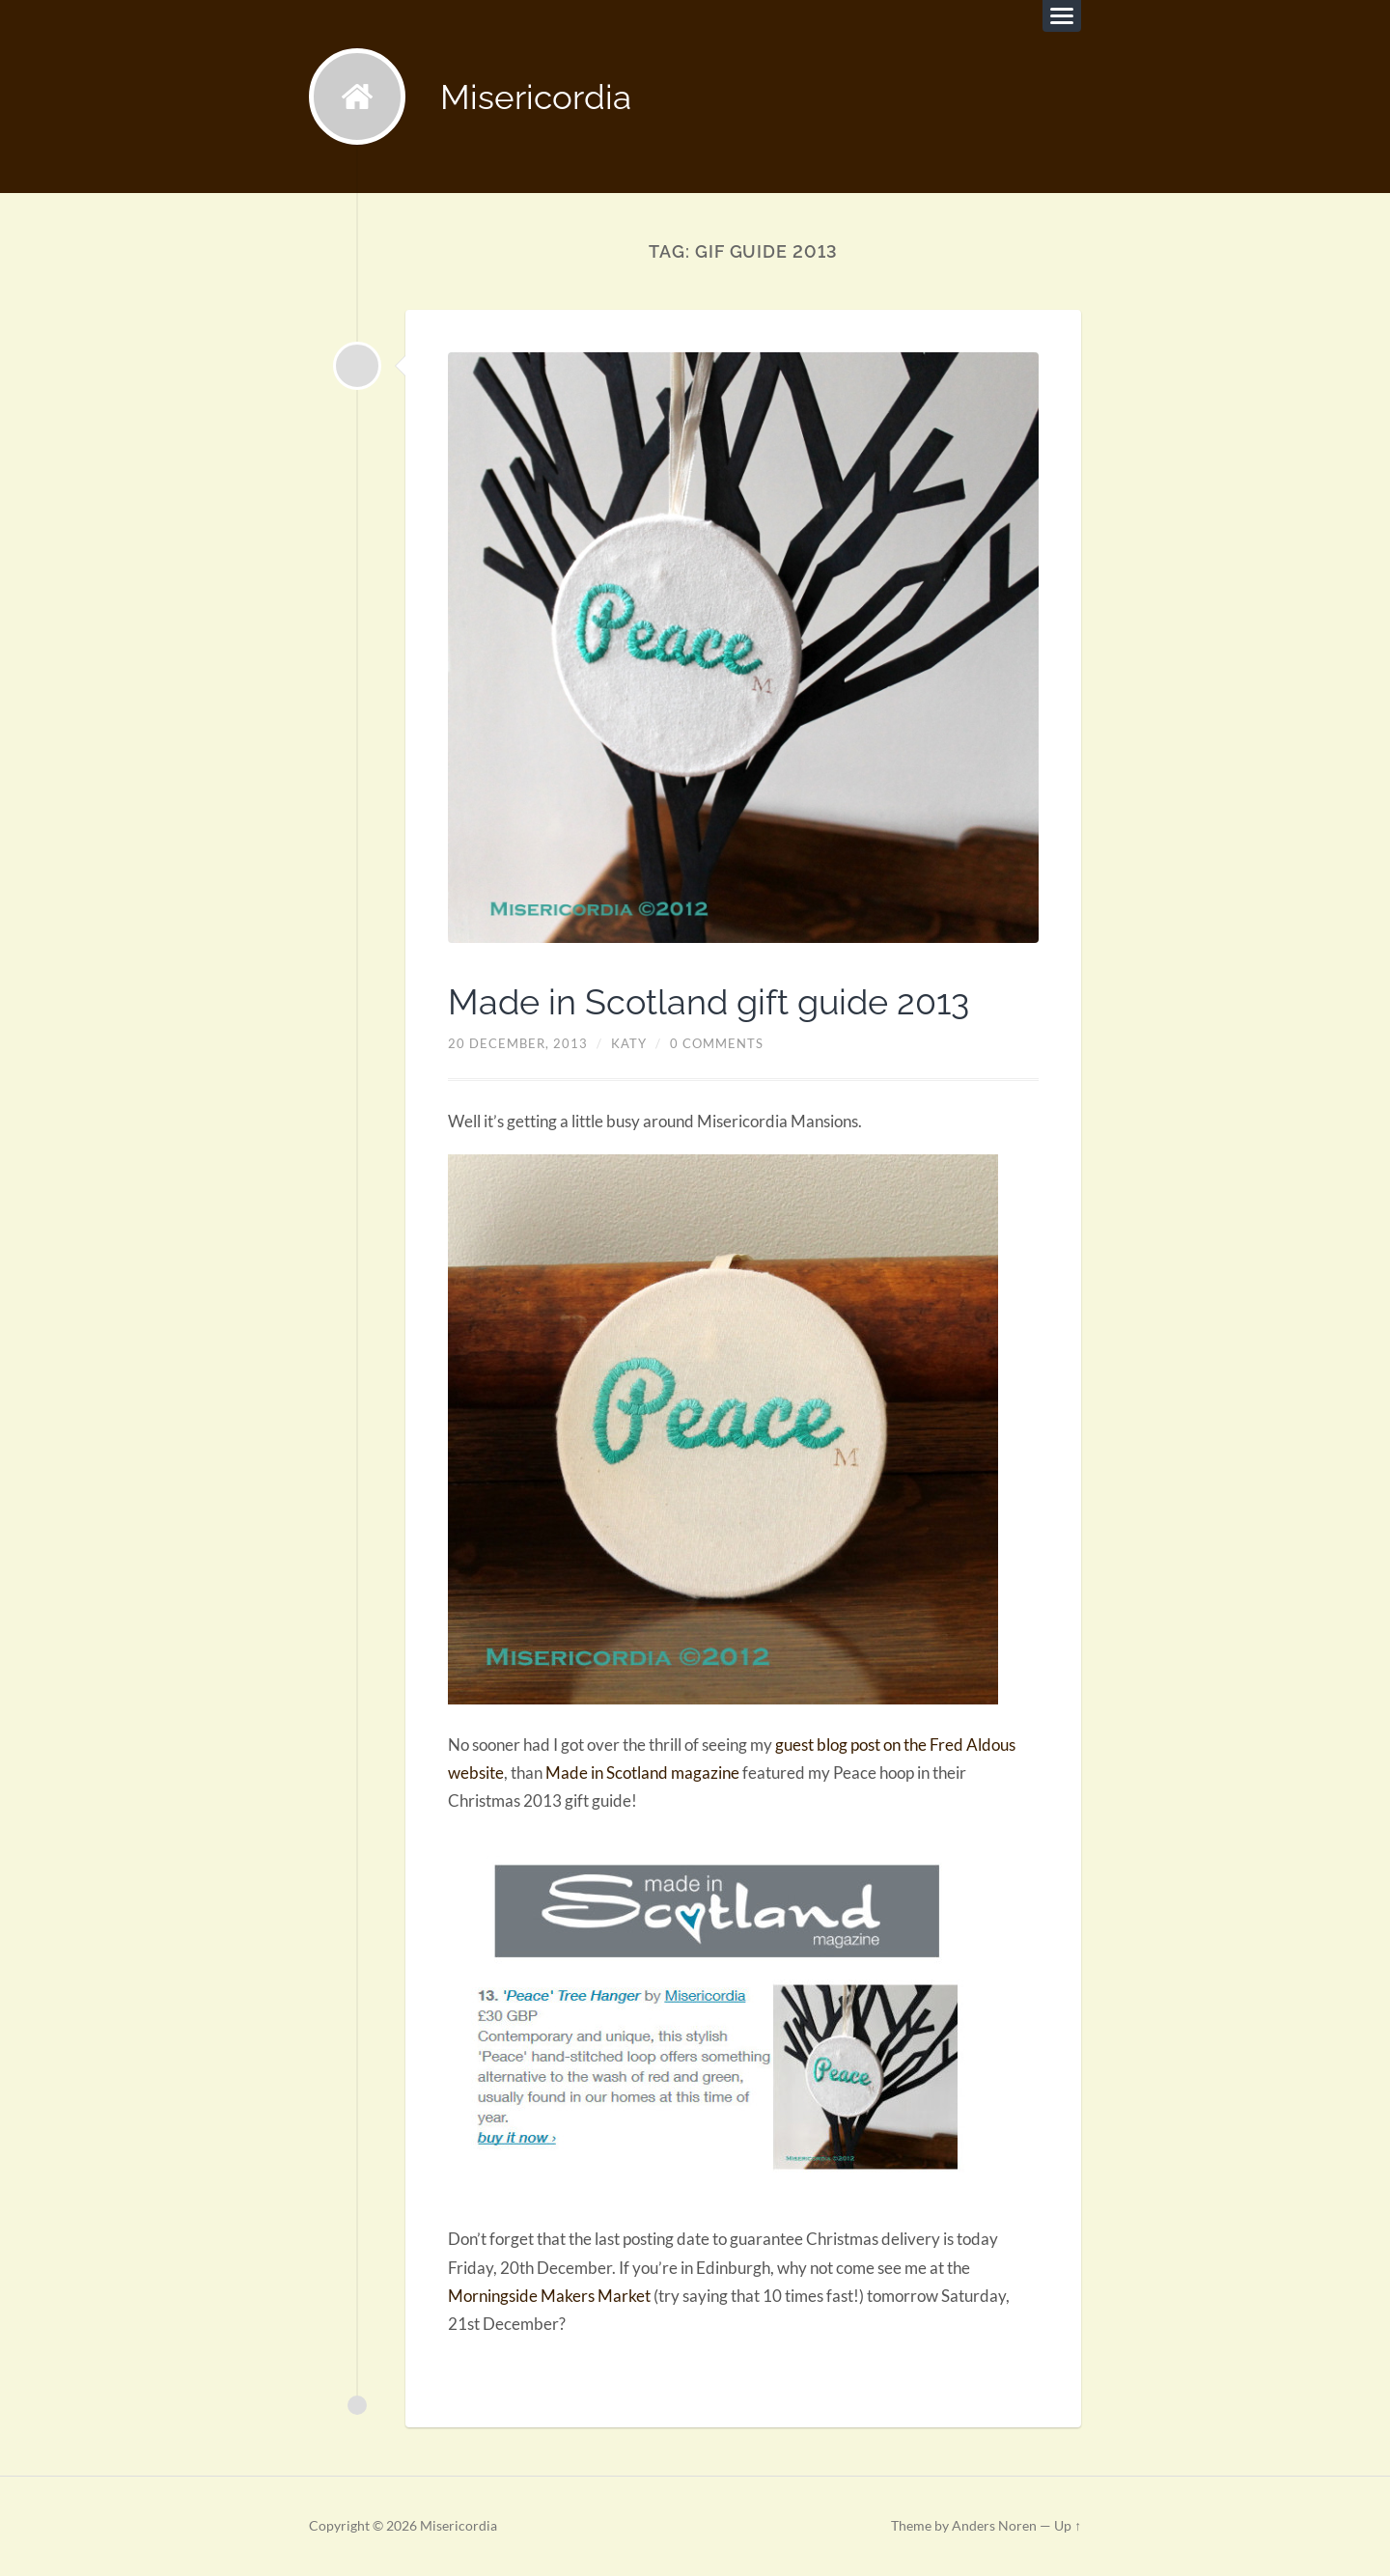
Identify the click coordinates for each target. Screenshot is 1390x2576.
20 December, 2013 (518, 1043)
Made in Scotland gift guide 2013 (708, 1002)
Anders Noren (994, 2526)
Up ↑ (1067, 2526)
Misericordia (535, 97)
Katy (629, 1043)
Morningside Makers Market (549, 2295)
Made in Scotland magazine (642, 1772)
